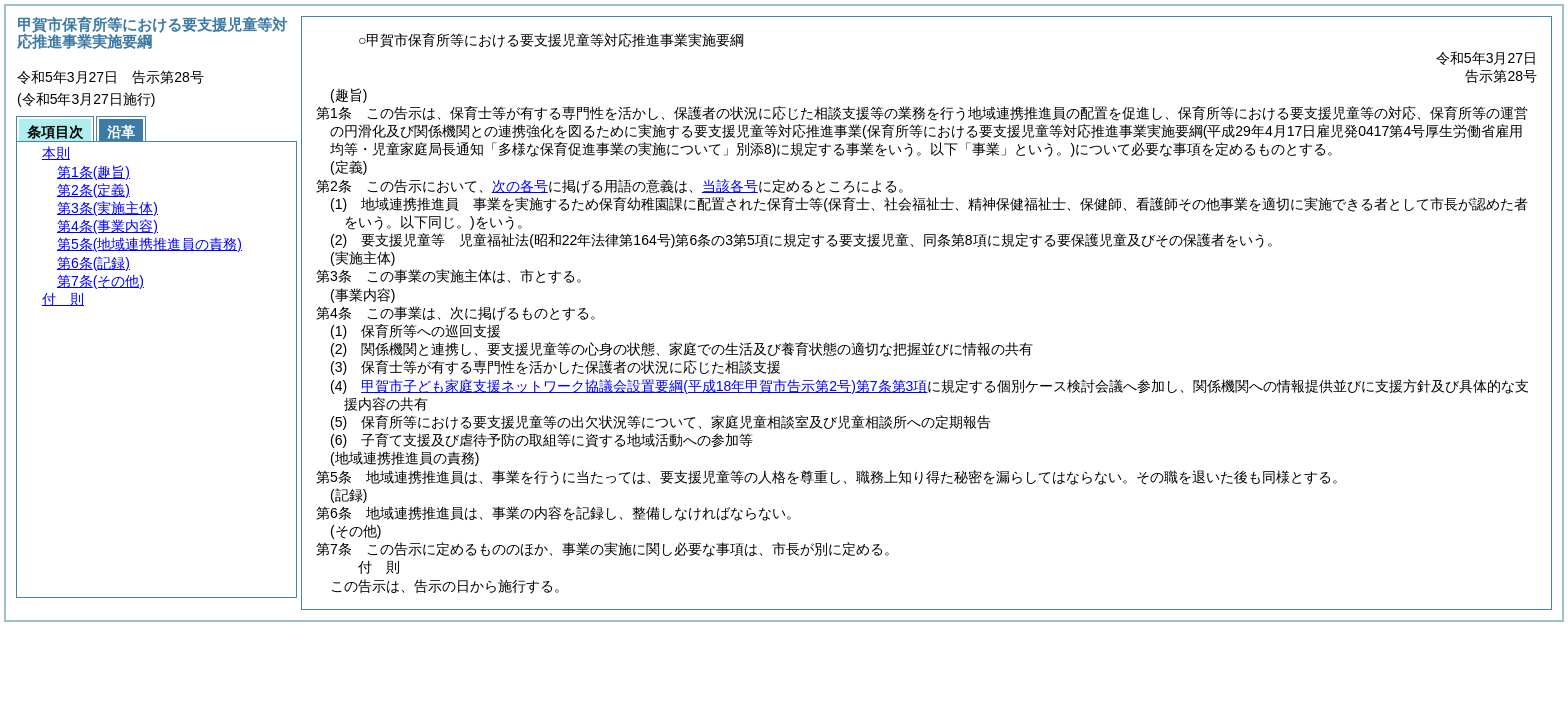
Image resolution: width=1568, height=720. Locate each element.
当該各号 (730, 186)
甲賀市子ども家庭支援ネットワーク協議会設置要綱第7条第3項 (644, 386)
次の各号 (520, 186)
